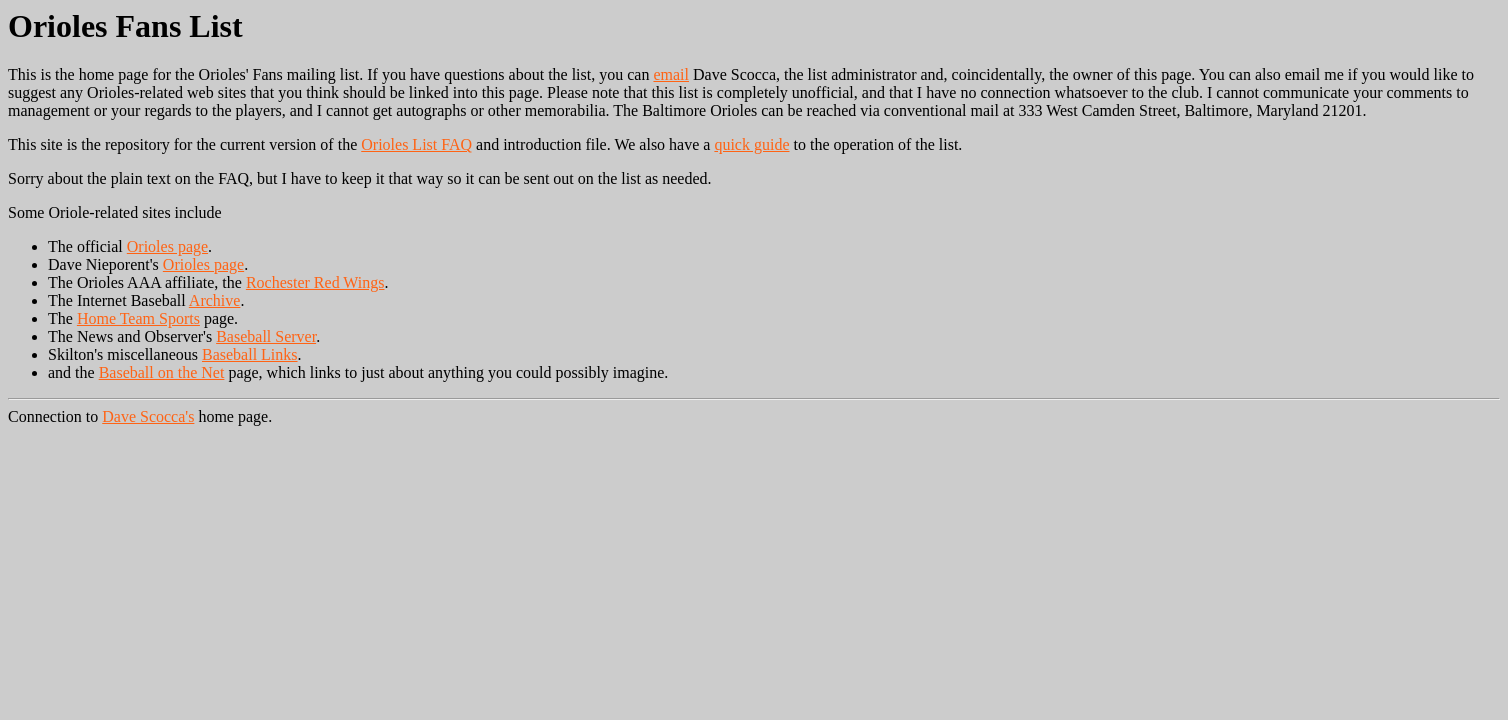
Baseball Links (250, 354)
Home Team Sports (138, 318)
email (671, 74)
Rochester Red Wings (315, 282)
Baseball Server (266, 336)
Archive (215, 300)
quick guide (751, 144)
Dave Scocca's (148, 416)
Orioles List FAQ (416, 144)
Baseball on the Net (162, 372)
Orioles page (167, 246)
